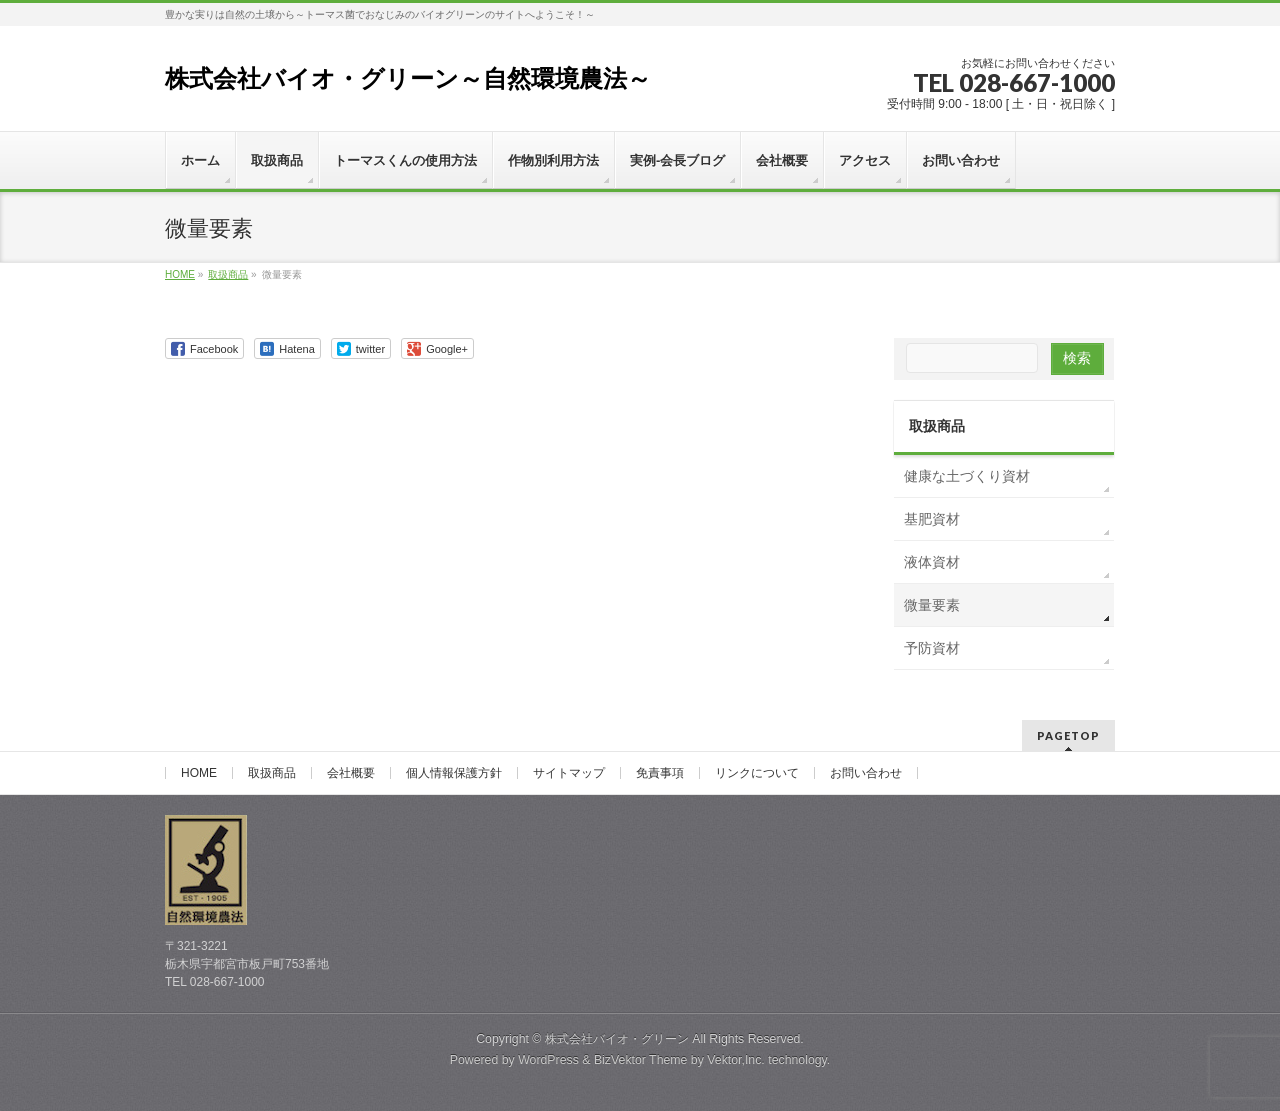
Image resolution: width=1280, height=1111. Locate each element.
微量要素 (932, 605)
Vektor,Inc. (736, 1060)
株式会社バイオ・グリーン (617, 1039)
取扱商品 (937, 426)
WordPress (548, 1060)
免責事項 (660, 773)
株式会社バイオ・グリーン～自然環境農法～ (408, 78)
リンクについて (757, 773)
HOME (199, 773)
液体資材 (932, 562)
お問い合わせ (866, 773)
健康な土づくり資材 (967, 476)
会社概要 (351, 773)
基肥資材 (932, 519)
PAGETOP (1068, 735)
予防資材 (932, 648)
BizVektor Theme (641, 1060)
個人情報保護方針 (454, 773)
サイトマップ (569, 773)
